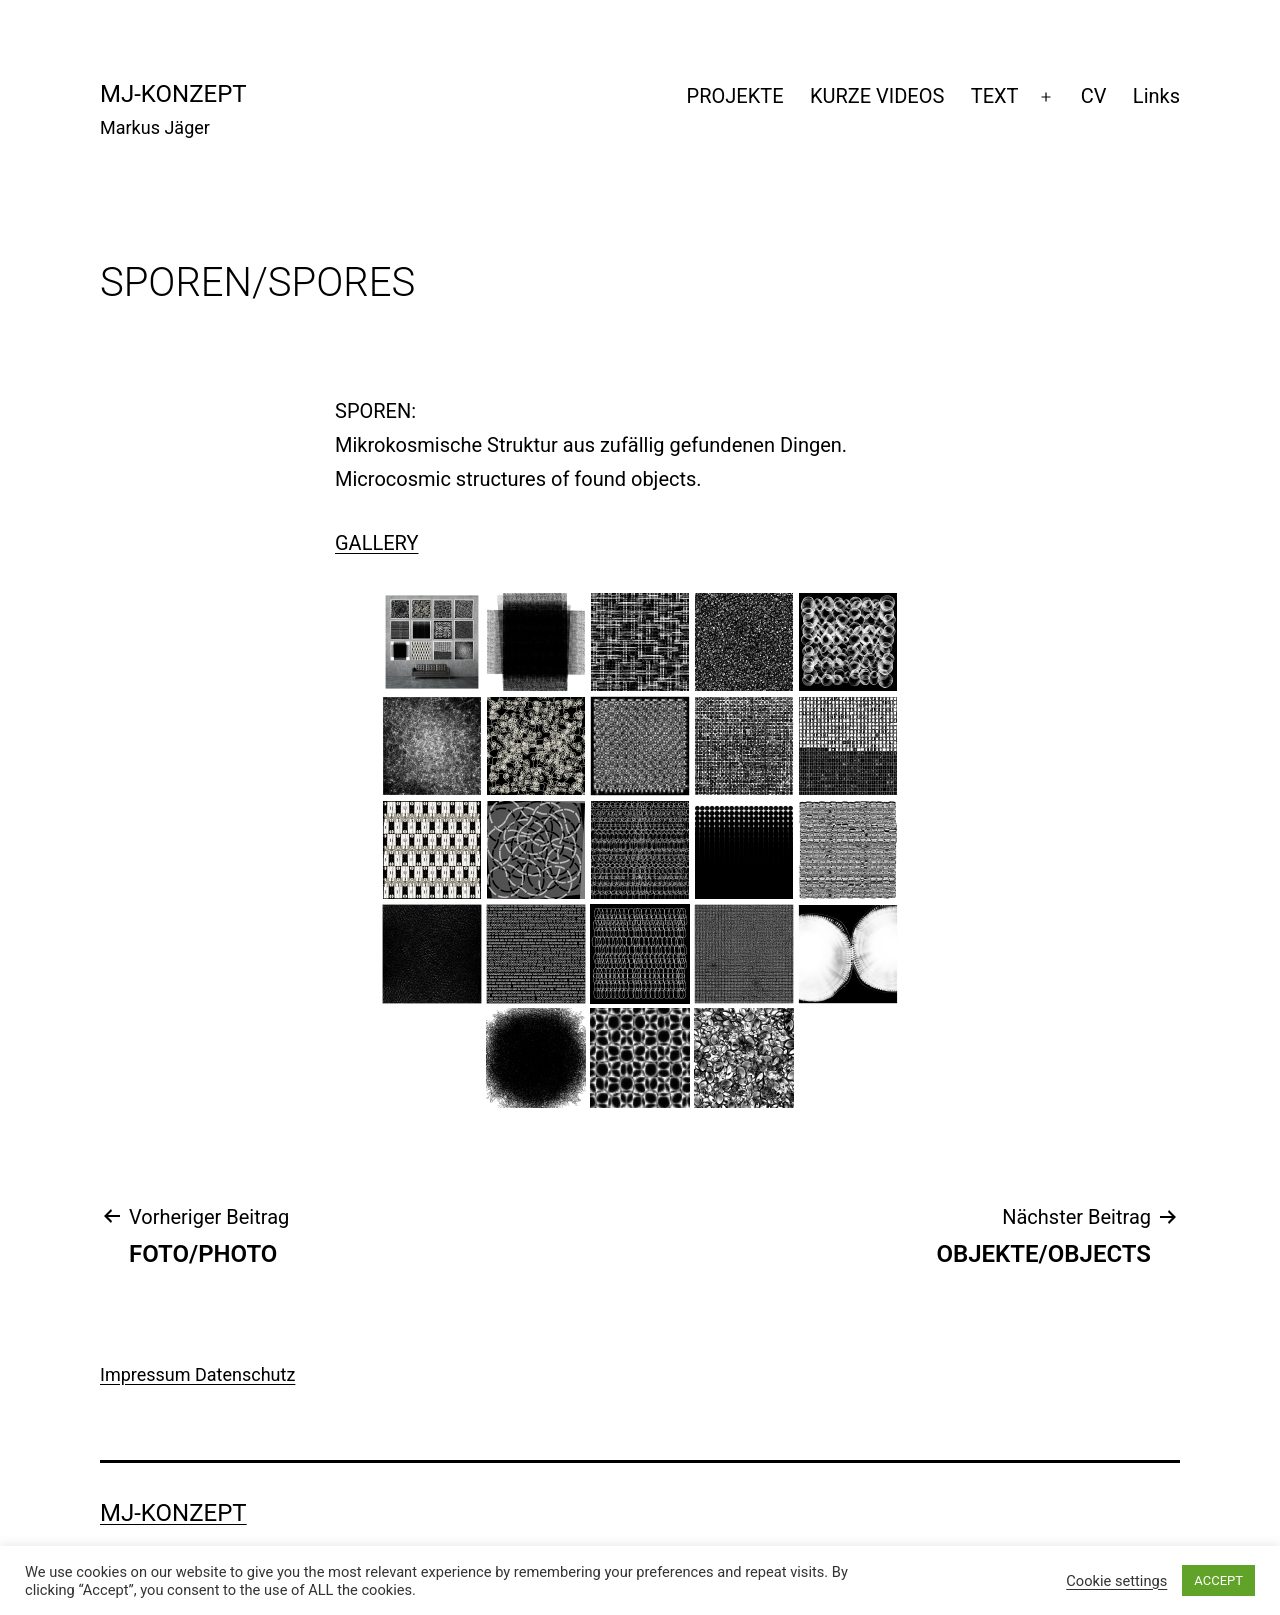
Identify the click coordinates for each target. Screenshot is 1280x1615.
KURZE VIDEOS (877, 96)
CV (1094, 96)
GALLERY (376, 543)
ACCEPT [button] (1218, 1580)
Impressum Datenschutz (197, 1374)
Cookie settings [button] (1116, 1581)
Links (1156, 96)
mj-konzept (173, 94)
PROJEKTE (735, 96)
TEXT (995, 96)
